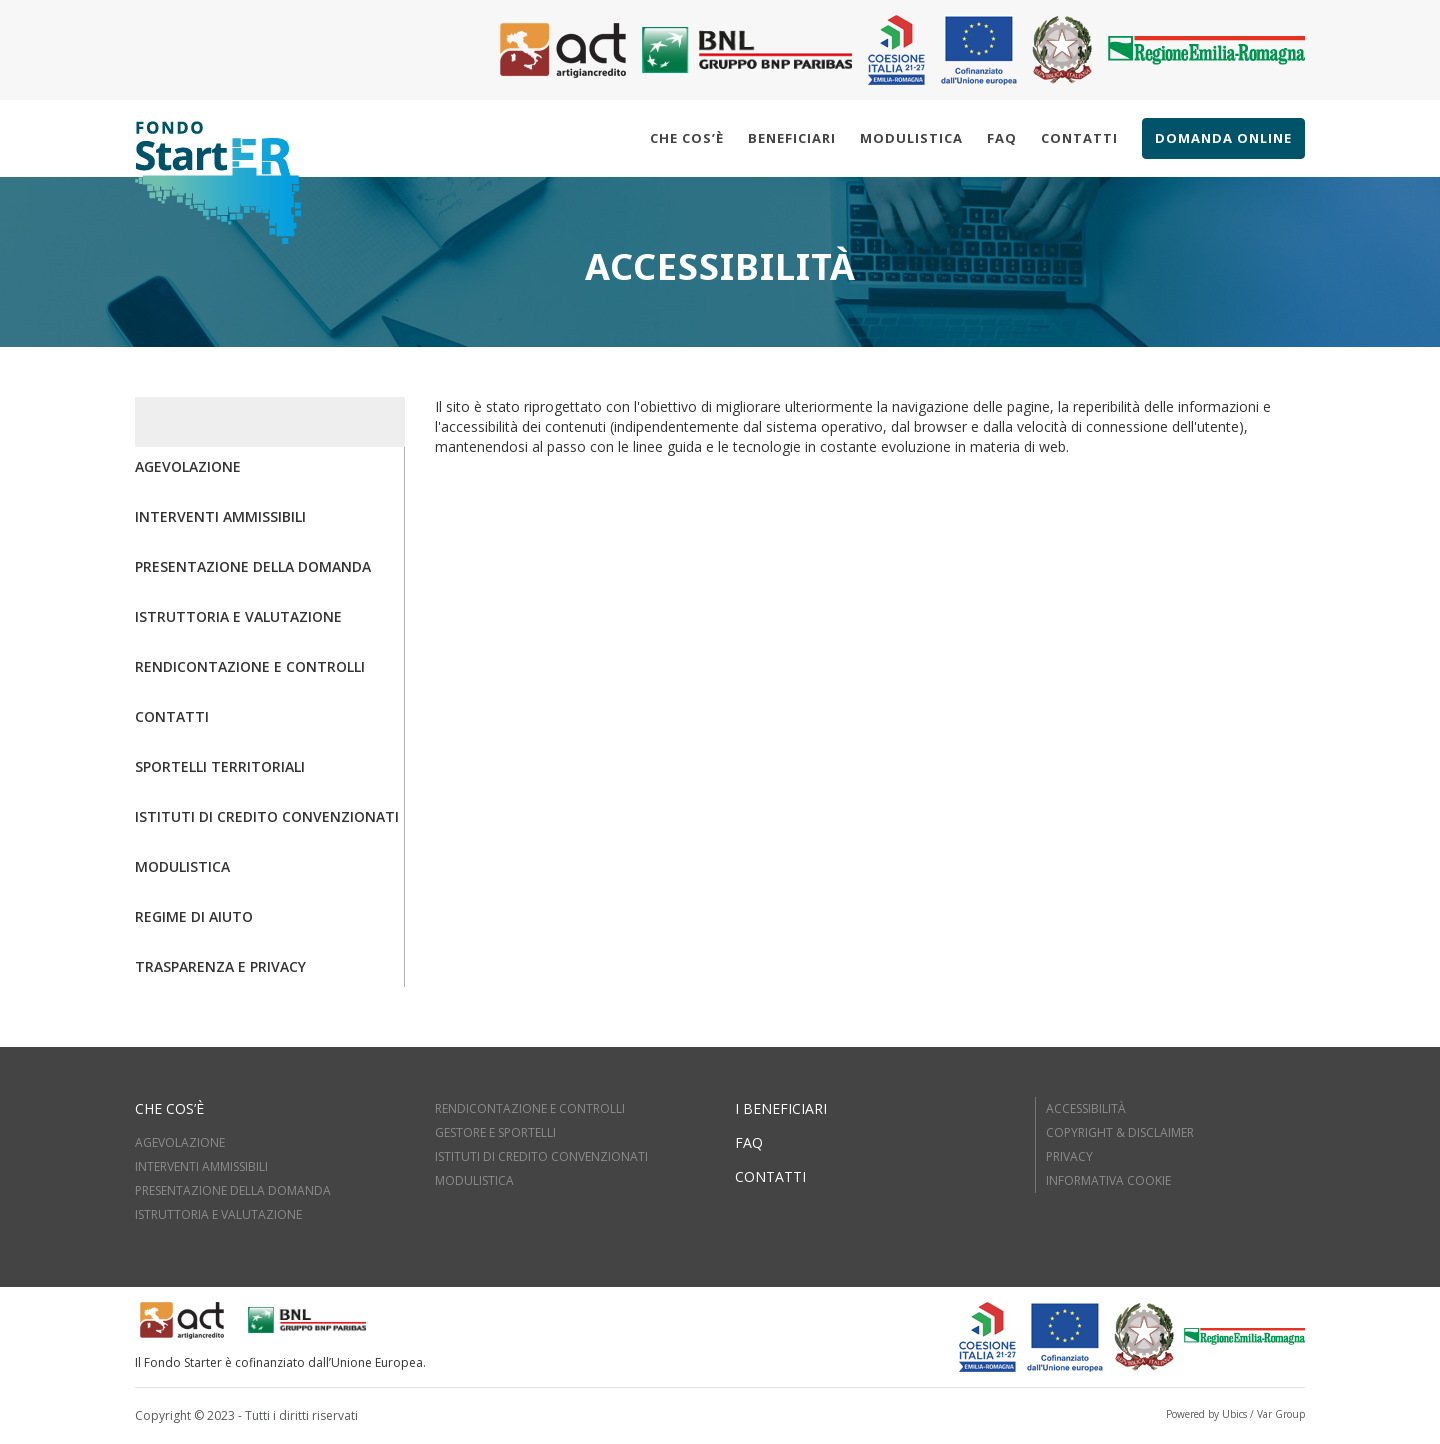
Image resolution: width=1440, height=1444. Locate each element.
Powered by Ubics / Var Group (1235, 1414)
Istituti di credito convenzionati (267, 816)
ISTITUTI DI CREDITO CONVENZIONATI (541, 1156)
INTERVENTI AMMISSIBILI (201, 1166)
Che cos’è (687, 138)
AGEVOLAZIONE (180, 1142)
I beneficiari (781, 1108)
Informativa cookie (1108, 1180)
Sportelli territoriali (220, 766)
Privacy (1069, 1156)
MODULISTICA (474, 1180)
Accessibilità (1086, 1108)
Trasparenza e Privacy (220, 966)
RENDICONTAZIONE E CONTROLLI (530, 1108)
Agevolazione (188, 466)
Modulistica (911, 138)
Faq (1002, 138)
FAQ (749, 1142)
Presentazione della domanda (253, 566)
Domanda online (1223, 138)
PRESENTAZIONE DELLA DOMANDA (233, 1190)
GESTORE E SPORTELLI (495, 1132)
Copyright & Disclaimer (1120, 1132)
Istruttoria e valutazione (238, 616)
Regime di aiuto (194, 916)
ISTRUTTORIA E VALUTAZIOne (218, 1214)
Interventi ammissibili (220, 516)
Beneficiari (792, 138)
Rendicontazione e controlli (250, 666)
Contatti (1079, 138)
